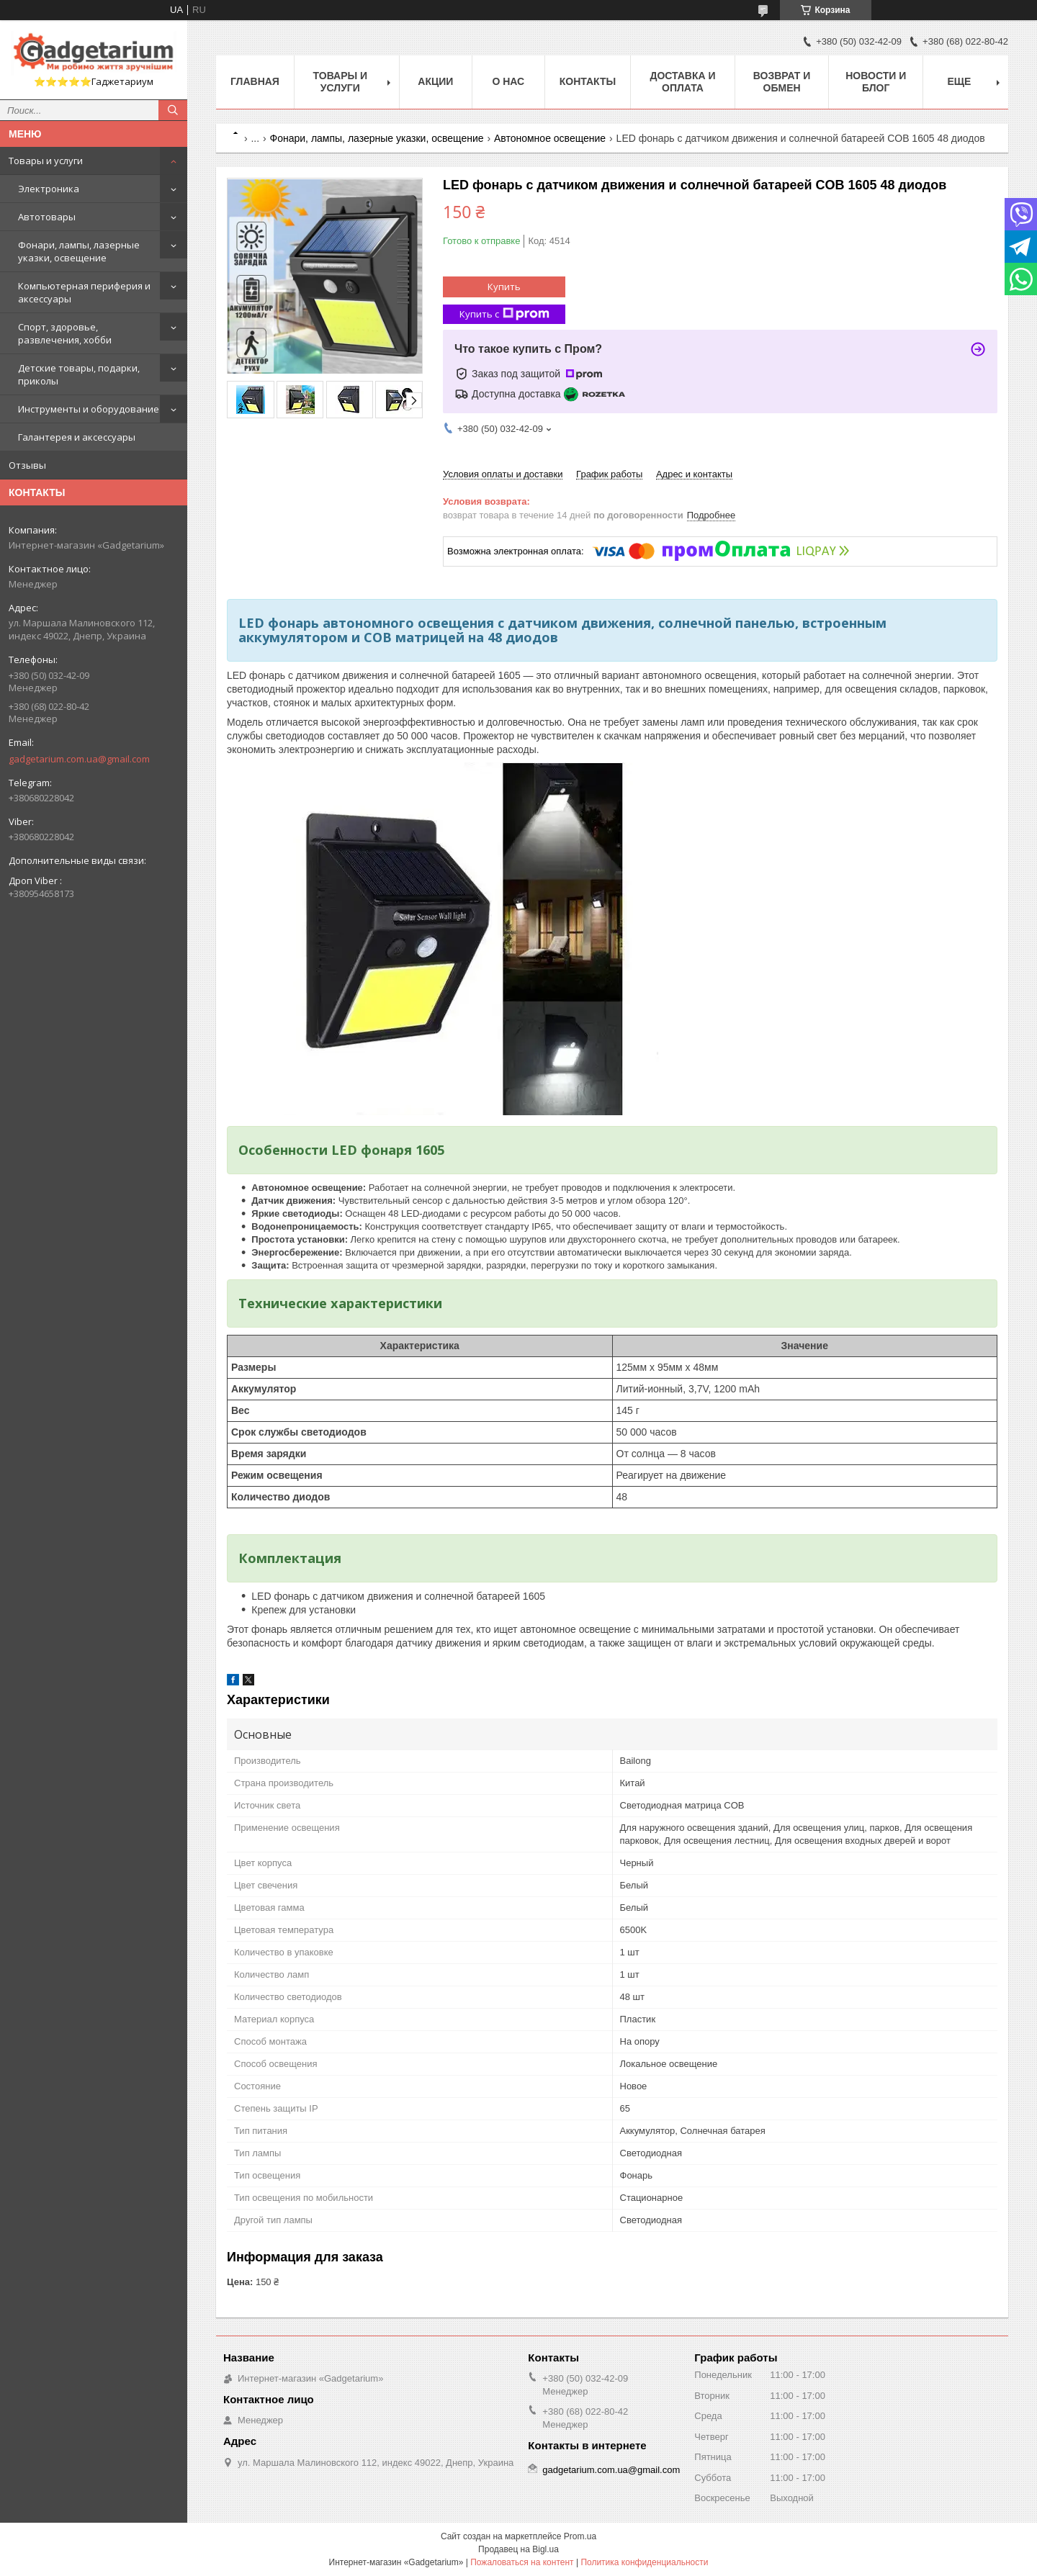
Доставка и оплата (682, 82)
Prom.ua (580, 2536)
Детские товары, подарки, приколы (79, 374)
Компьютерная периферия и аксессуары (84, 292)
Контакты (588, 81)
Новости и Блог (875, 82)
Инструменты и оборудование (88, 408)
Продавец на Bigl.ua (518, 2549)
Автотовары (47, 216)
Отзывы (27, 465)
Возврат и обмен (782, 82)
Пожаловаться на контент (521, 2562)
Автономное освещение (550, 138)
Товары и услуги (46, 160)
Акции (435, 81)
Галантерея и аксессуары (76, 437)
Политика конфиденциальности (644, 2562)
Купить (504, 286)
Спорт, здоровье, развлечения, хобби (65, 333)
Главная (254, 81)
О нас (508, 81)
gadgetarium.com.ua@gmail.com (79, 758)
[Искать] (172, 110)
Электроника (48, 188)
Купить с (504, 314)
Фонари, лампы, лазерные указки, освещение (79, 251)
